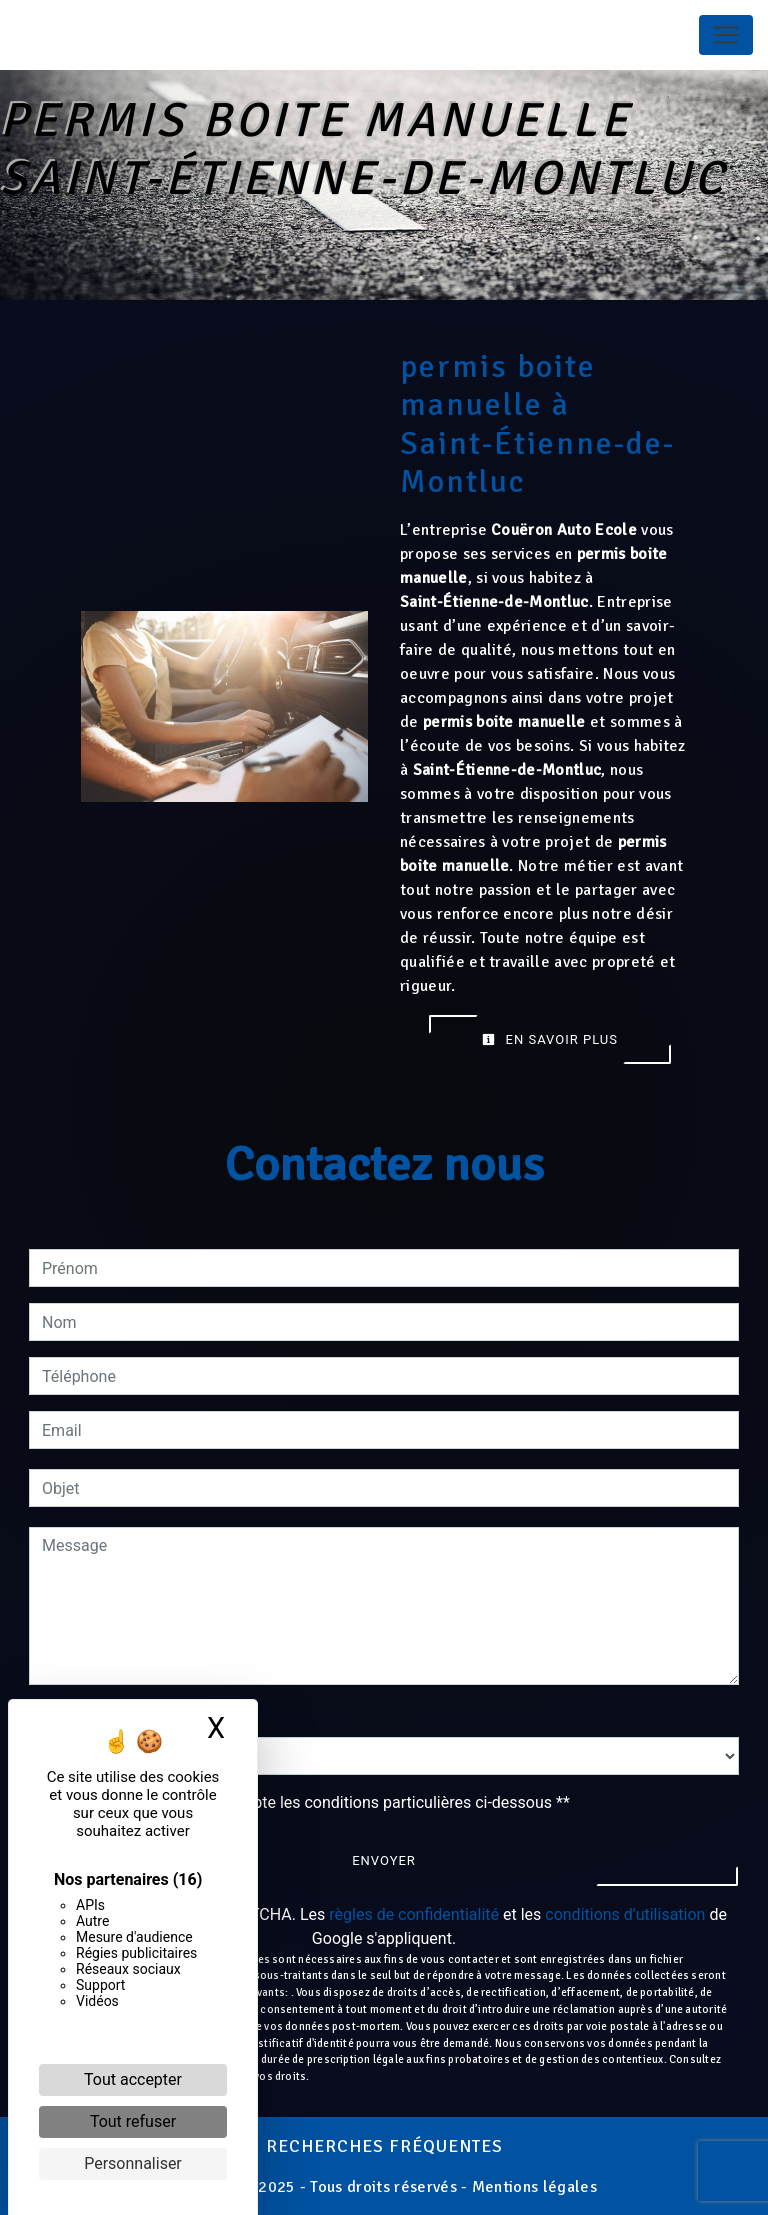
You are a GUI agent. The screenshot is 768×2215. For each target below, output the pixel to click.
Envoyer (384, 1860)
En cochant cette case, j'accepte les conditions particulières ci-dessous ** (309, 1802)
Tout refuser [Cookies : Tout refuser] (133, 2121)
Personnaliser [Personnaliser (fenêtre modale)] (133, 2163)
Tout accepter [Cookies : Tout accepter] (133, 2079)
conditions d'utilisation (625, 1914)
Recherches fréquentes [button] (384, 2146)
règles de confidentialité (414, 1914)
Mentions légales (532, 2187)
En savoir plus (550, 1039)
